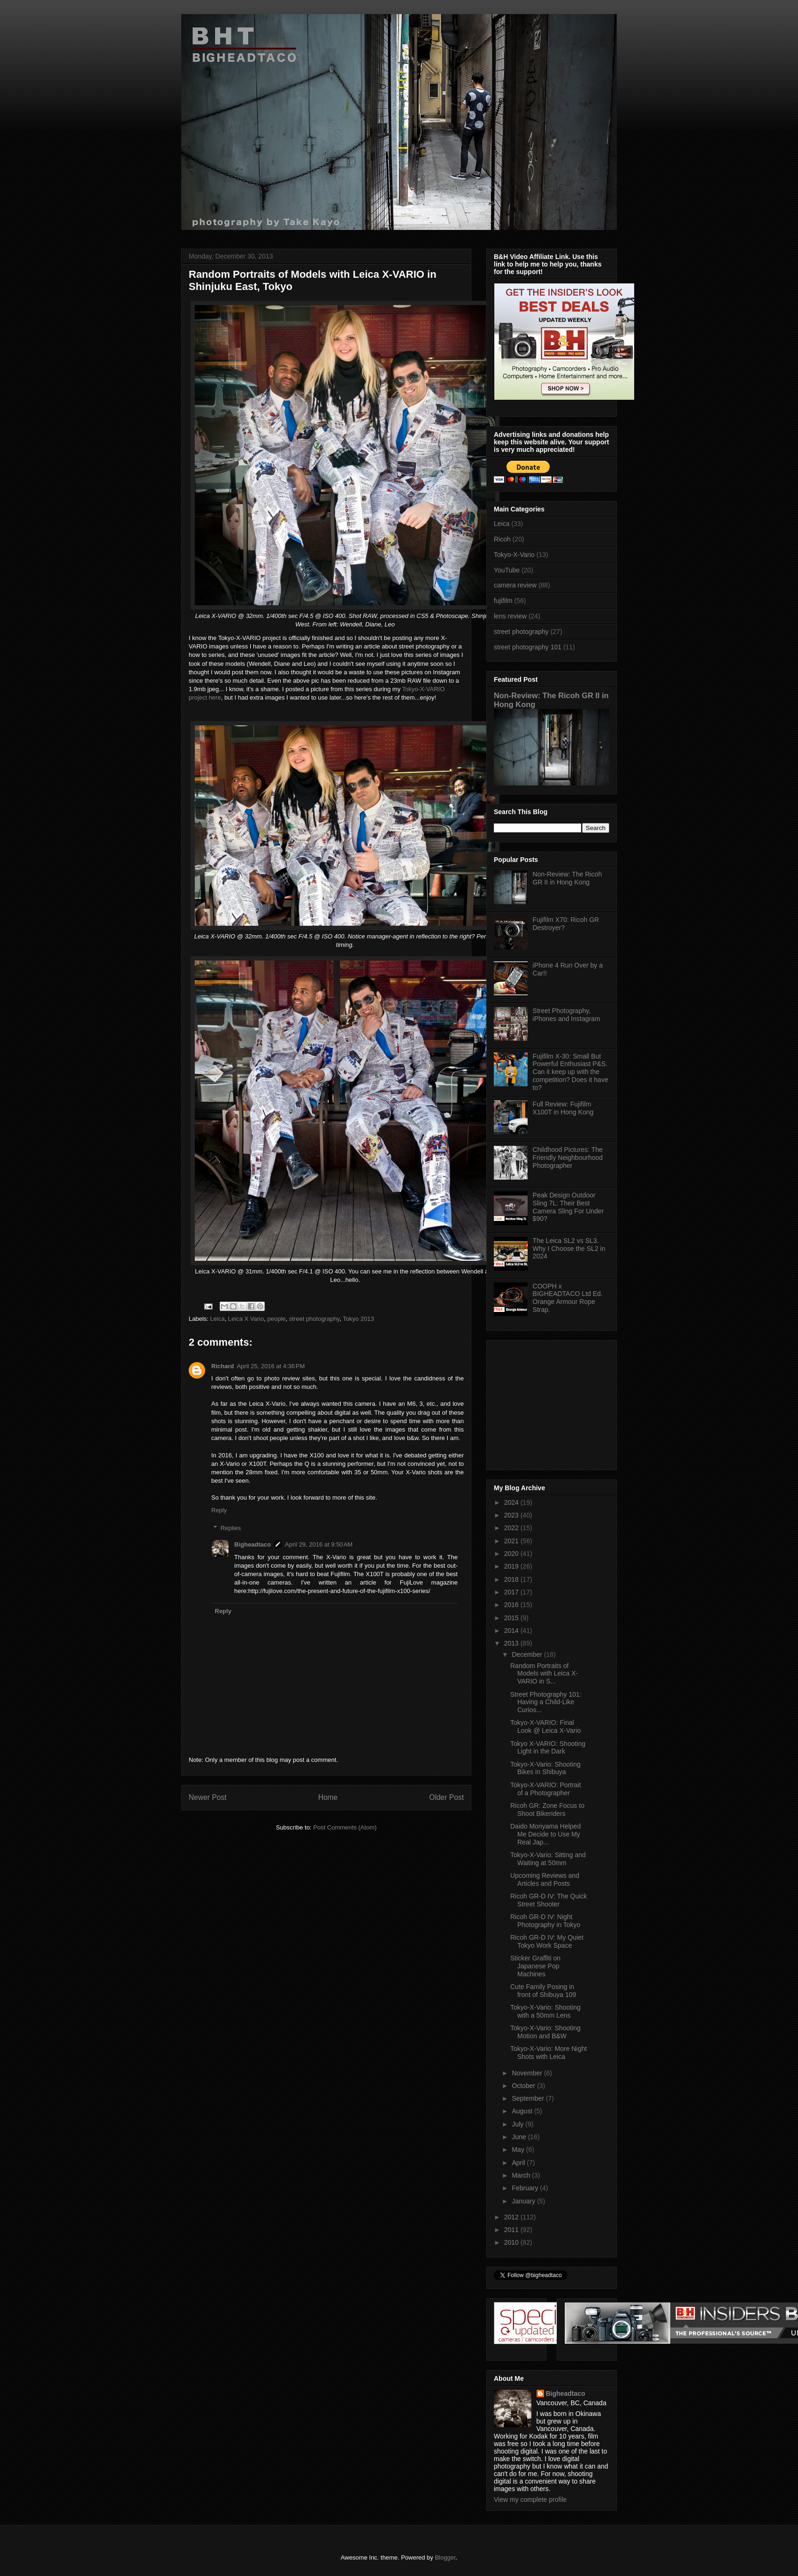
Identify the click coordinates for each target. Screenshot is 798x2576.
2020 (512, 1553)
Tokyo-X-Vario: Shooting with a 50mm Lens (545, 2011)
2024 (512, 1502)
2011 (512, 2229)
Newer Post (208, 1797)
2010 (512, 2242)
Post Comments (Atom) (344, 1827)
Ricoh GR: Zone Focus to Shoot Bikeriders (547, 1809)
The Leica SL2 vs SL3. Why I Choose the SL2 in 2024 (569, 1248)
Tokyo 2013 (358, 1318)
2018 (512, 1579)
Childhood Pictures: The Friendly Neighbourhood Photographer (568, 1157)
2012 (512, 2217)
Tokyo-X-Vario (514, 554)
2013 (512, 1643)
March (522, 2175)
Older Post (446, 1797)
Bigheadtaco (252, 1544)
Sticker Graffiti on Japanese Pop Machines (535, 1966)
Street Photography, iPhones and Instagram (566, 1014)
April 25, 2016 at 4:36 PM (271, 1366)
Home (328, 1797)
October (524, 2085)
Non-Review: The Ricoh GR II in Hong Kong (567, 878)
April (519, 2162)
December (528, 1654)
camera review (515, 585)
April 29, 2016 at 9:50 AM (319, 1544)
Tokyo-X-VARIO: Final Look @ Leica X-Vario (545, 1726)
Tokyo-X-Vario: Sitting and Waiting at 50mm (548, 1859)
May (519, 2149)
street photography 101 (527, 647)
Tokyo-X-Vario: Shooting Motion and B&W (545, 2032)
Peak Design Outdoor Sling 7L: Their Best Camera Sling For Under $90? (568, 1206)
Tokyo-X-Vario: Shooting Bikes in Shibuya (545, 1768)
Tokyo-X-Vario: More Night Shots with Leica (548, 2052)
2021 (512, 1541)
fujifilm (503, 600)
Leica (217, 1318)
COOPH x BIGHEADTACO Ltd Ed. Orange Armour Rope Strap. (568, 1297)
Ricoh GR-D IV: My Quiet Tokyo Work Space (546, 1941)
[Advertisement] (552, 1402)
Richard (222, 1366)
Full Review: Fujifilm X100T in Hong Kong (563, 1108)
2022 (512, 1528)
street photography (314, 1318)
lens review (510, 616)
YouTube (507, 570)
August (523, 2111)
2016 (512, 1604)
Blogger (445, 2557)
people (276, 1318)
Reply (219, 1510)
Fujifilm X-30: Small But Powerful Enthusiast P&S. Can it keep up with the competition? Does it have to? (570, 1071)
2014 (512, 1630)
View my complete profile (530, 2499)
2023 (512, 1515)
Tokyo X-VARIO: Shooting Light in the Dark (547, 1747)
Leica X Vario (246, 1318)
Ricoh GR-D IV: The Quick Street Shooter (548, 1900)
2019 (512, 1566)
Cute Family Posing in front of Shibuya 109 (543, 1990)
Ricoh (502, 539)
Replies (231, 1528)
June (520, 2137)
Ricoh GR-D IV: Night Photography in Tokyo (545, 1920)
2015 (512, 1618)
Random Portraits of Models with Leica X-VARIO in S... (544, 1673)
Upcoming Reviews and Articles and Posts (544, 1879)
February (526, 2188)
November (528, 2073)
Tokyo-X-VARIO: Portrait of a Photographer (545, 1789)
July (518, 2124)
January (524, 2201)
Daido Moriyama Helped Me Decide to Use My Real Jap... (545, 1834)
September (528, 2098)
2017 (512, 1592)
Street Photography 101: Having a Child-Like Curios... (546, 1702)
